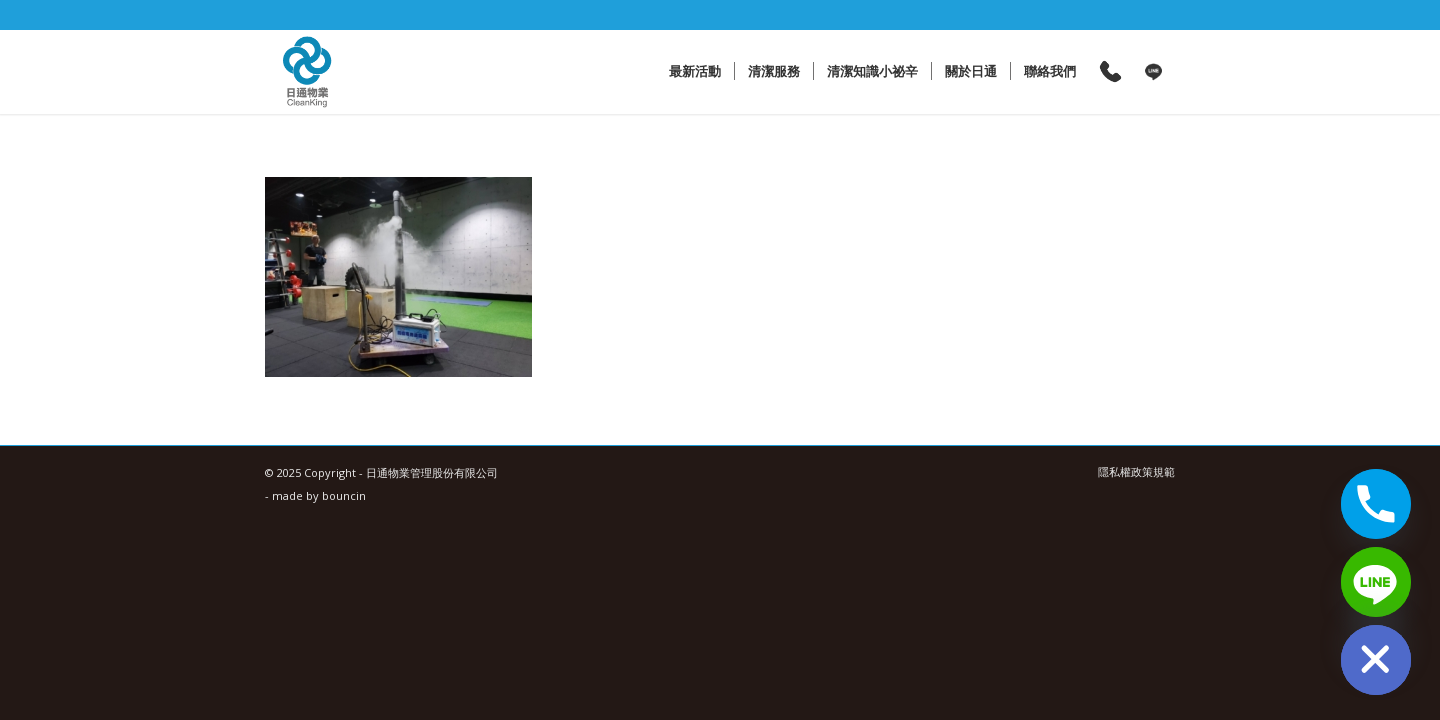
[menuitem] (695, 71)
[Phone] (1376, 504)
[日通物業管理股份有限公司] (307, 71)
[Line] (1376, 582)
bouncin (344, 495)
